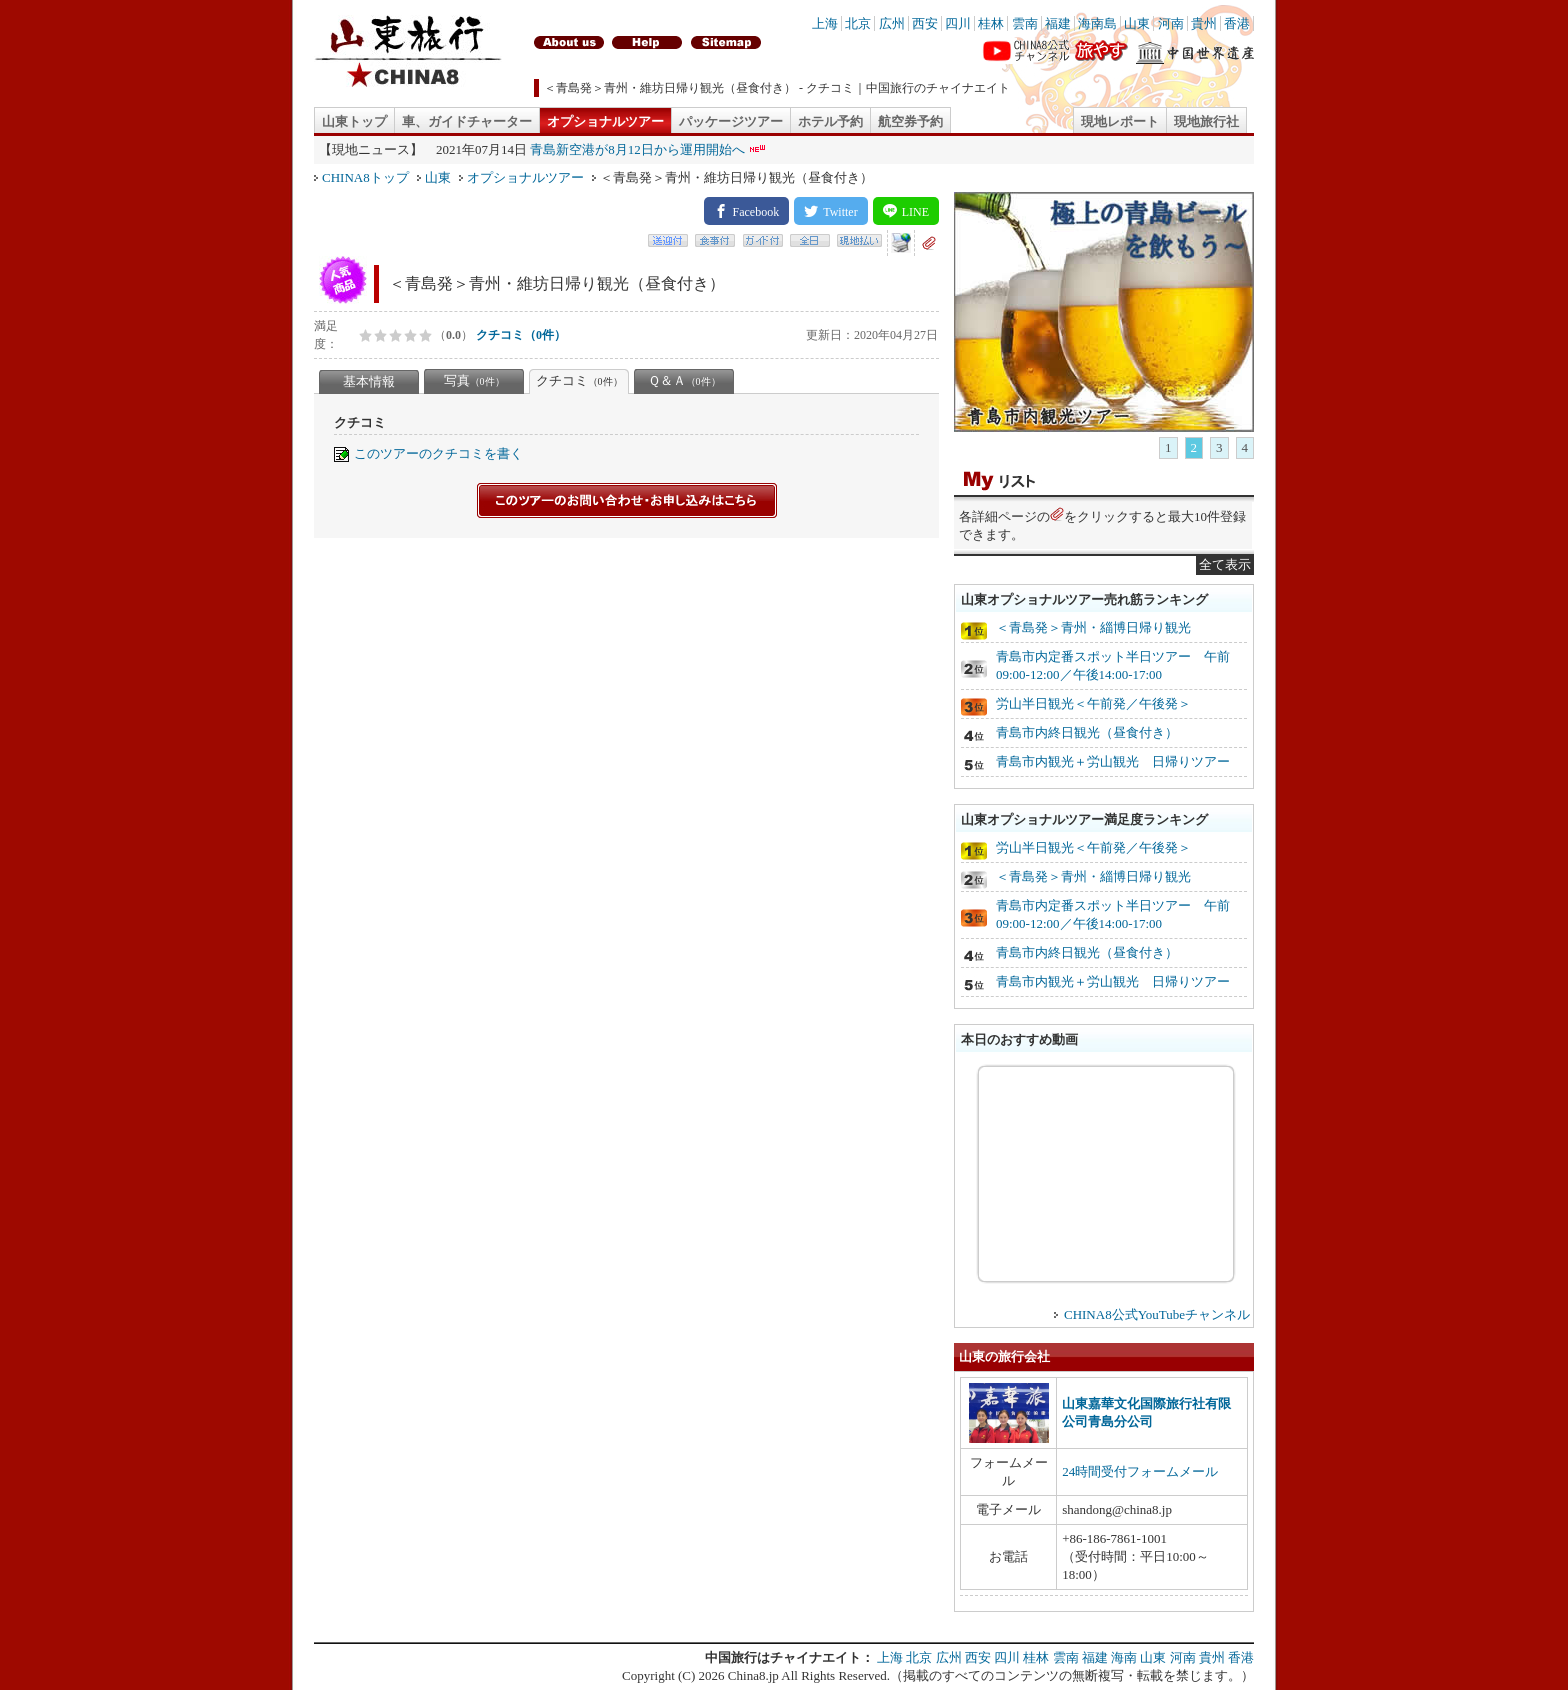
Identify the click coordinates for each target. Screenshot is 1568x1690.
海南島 (1097, 23)
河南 (1171, 23)
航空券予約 (910, 121)
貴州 (1204, 23)
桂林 (991, 23)
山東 (1137, 23)
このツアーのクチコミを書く (438, 453)
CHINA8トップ (365, 177)
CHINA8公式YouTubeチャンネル (1157, 1314)
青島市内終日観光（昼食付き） (1087, 732)
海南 (1124, 1657)
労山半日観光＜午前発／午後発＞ (1093, 703)
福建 (1058, 23)
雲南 (1025, 23)
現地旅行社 (1206, 121)
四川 (958, 23)
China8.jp (753, 1675)
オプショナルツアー (605, 121)
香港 (1237, 23)
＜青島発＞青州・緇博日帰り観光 (1093, 627)
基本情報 (369, 381)
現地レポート (1120, 121)
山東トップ (354, 121)
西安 (925, 23)
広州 (892, 23)
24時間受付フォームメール (1140, 1471)
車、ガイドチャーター (467, 121)
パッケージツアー (731, 121)
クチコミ (579, 380)
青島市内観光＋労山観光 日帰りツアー (1113, 761)
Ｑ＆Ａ (684, 380)
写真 (474, 380)
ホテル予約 (830, 121)
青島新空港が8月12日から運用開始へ (637, 149)
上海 (825, 23)
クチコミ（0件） (521, 335)
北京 (858, 23)
